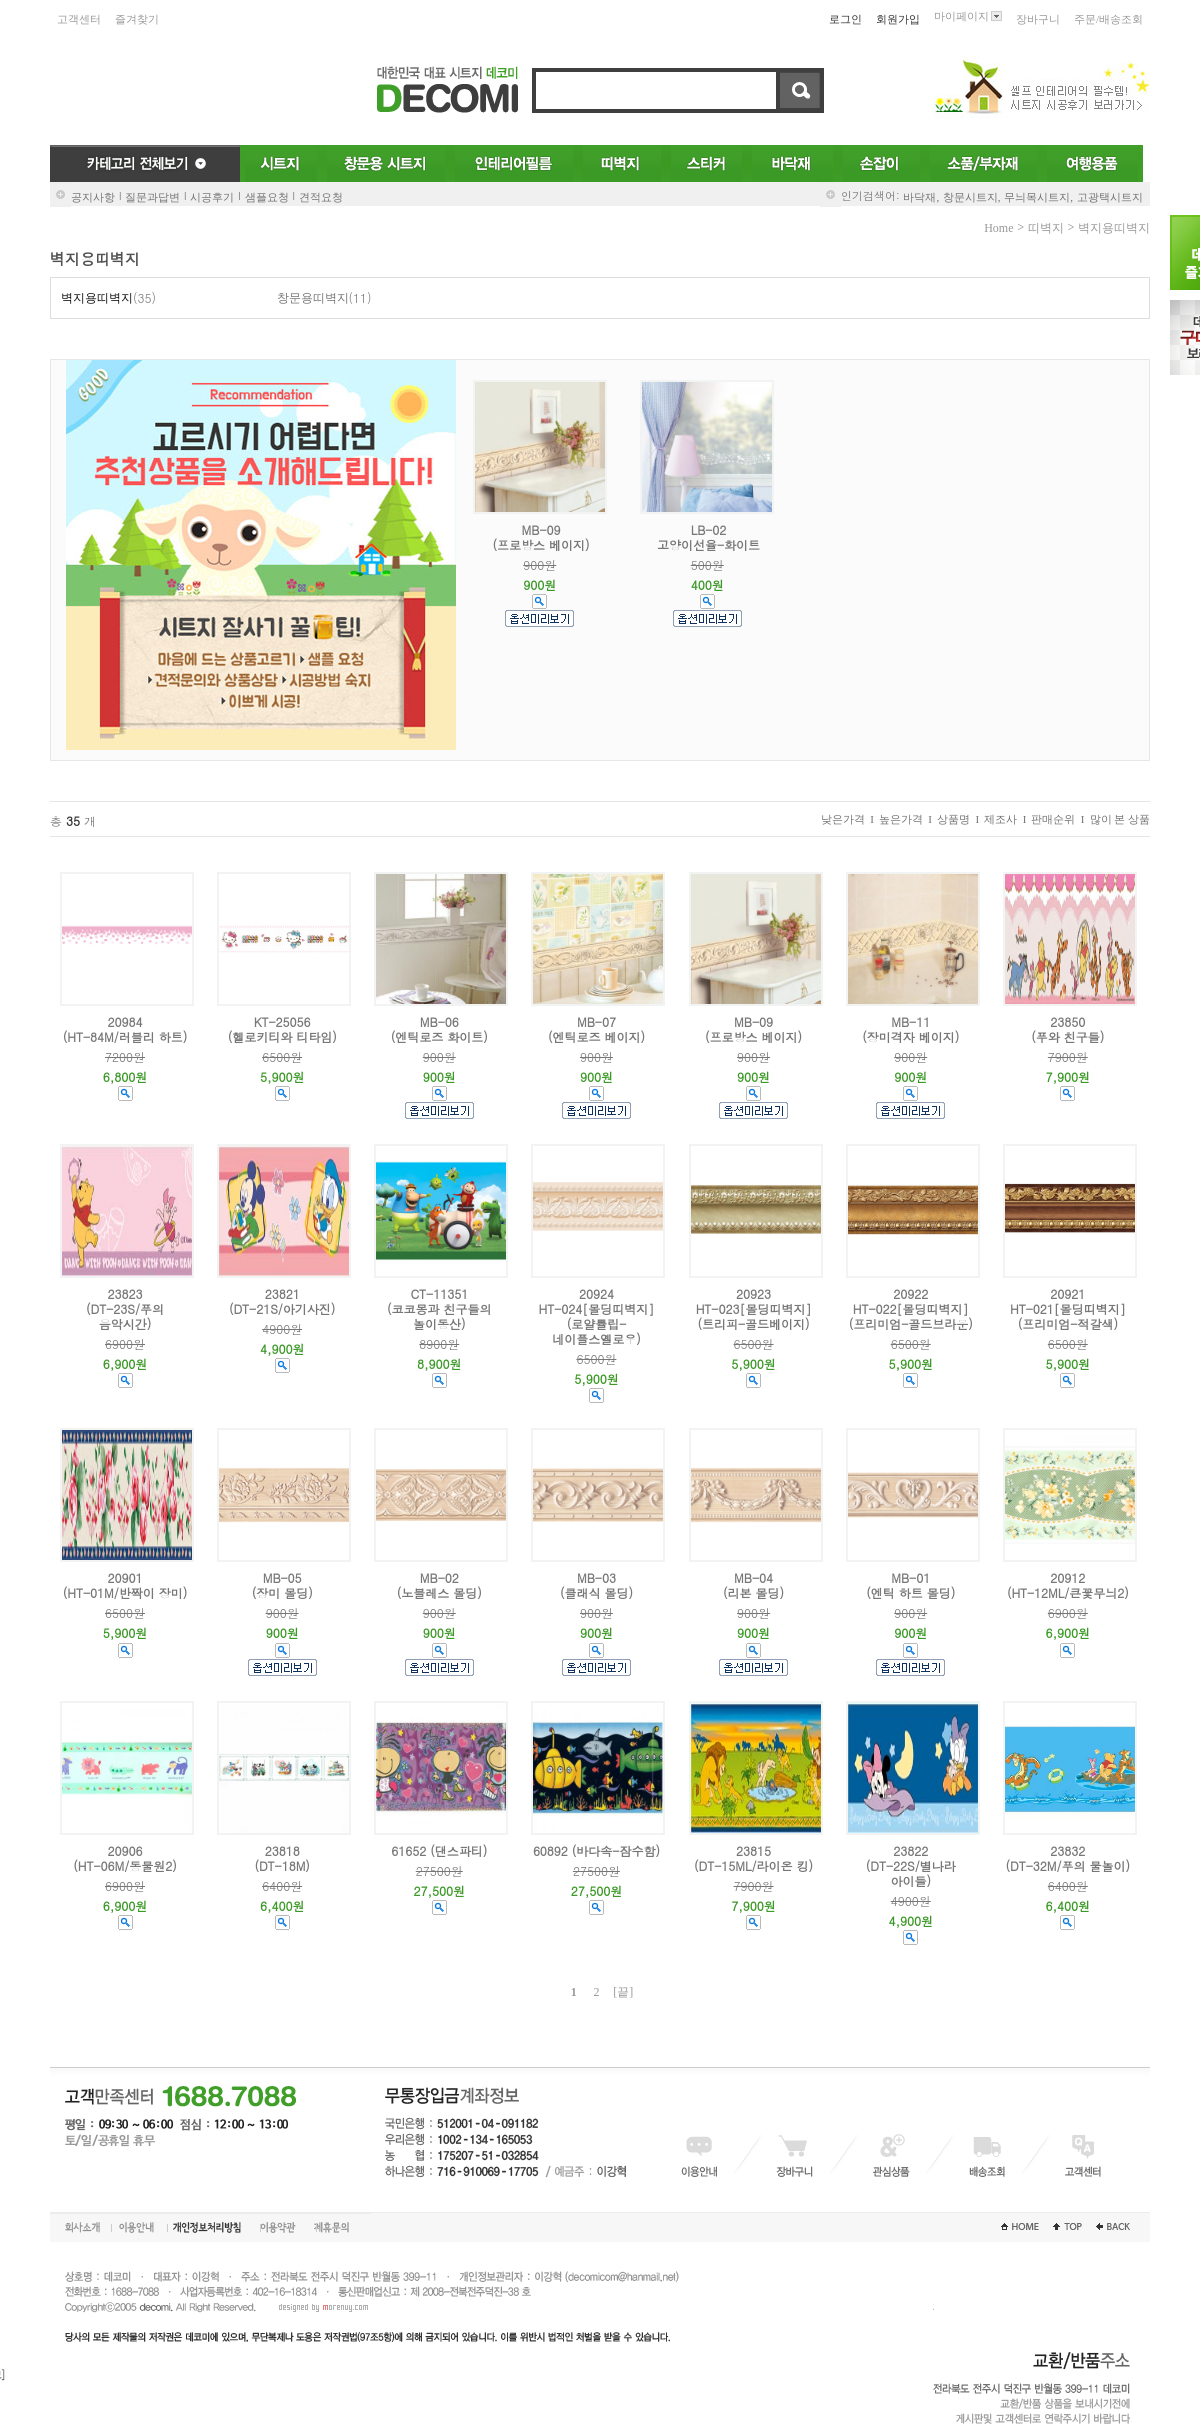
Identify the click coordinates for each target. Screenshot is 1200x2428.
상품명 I (958, 819)
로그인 (845, 19)
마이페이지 (968, 16)
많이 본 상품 (1120, 819)
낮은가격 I (847, 819)
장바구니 (1038, 19)
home (998, 228)
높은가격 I (905, 819)
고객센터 (79, 19)
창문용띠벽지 (313, 298)
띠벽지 (1046, 228)
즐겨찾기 (137, 19)
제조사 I (1005, 819)
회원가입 (898, 19)
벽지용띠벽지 (1114, 228)
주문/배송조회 (1108, 19)
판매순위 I (1057, 819)
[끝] (623, 1992)
